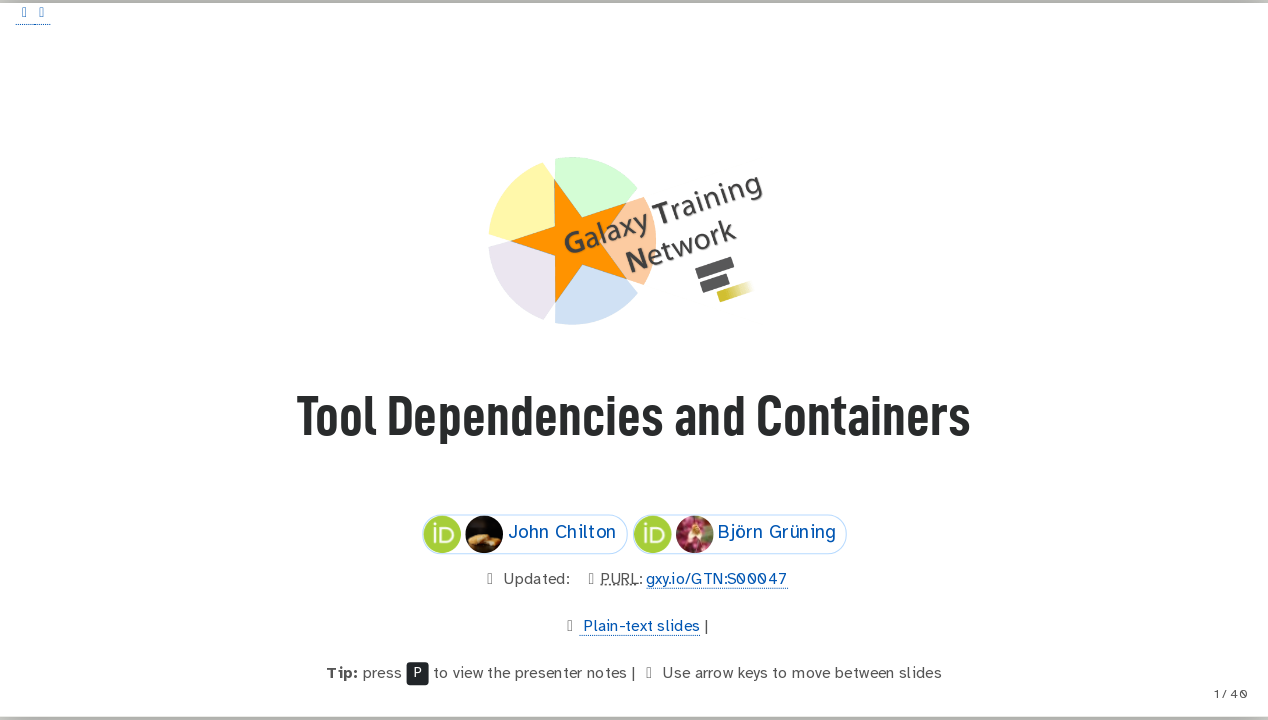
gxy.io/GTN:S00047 (716, 579)
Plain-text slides (640, 626)
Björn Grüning (734, 534)
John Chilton (520, 534)
